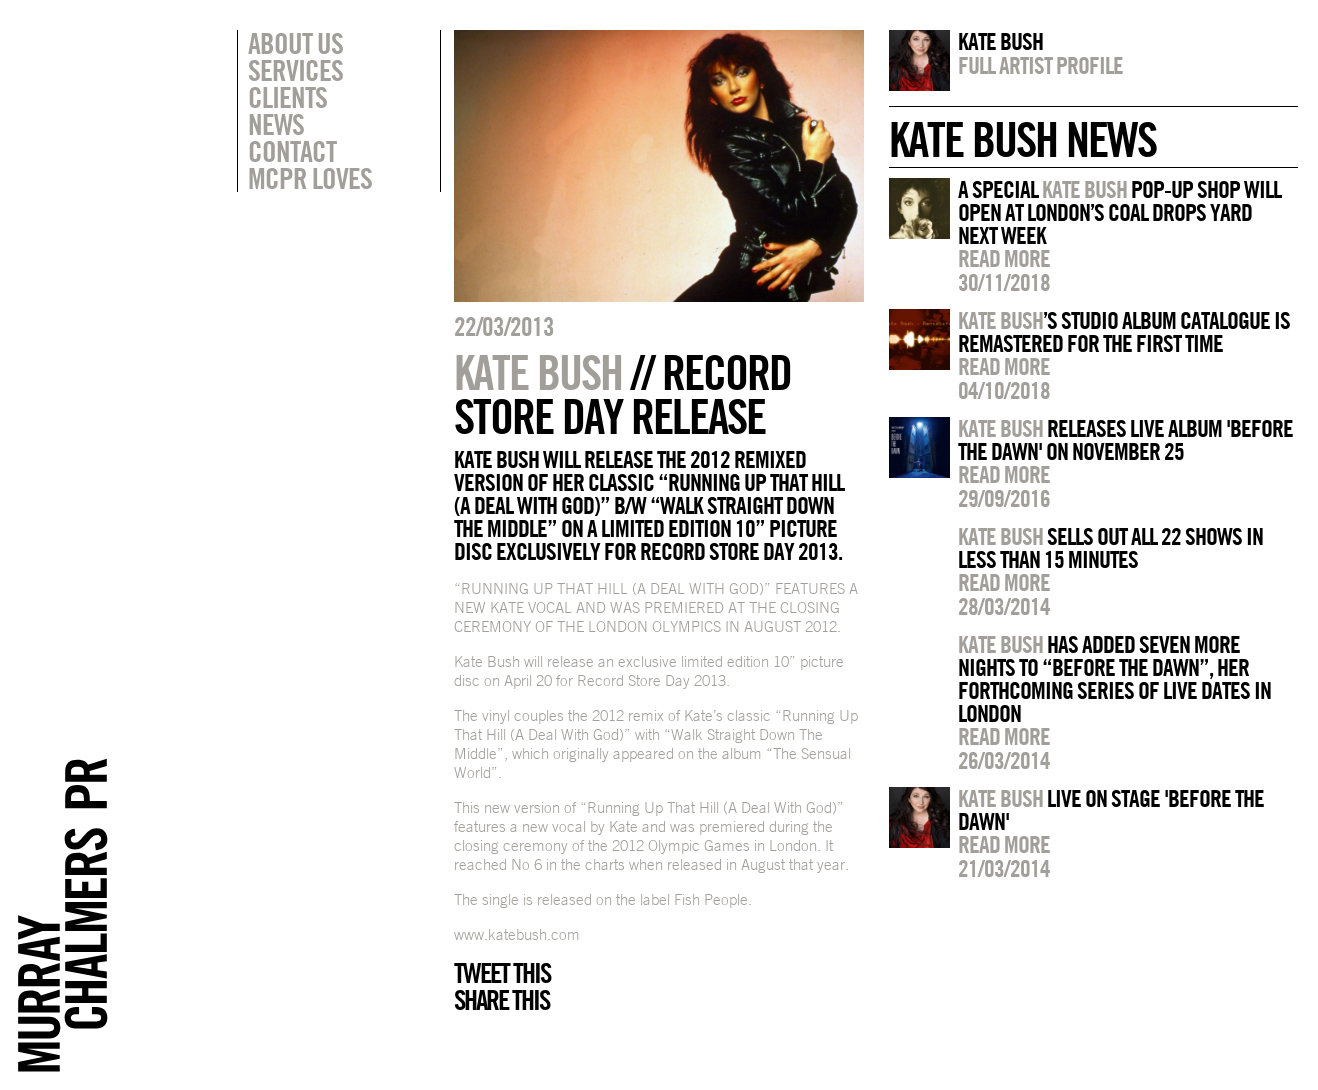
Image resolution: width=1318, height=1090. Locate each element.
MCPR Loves (310, 178)
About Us (295, 43)
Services (295, 70)
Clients (287, 97)
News (276, 124)
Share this (501, 1000)
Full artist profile (1040, 65)
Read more (1004, 258)
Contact (292, 151)
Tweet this (502, 973)
